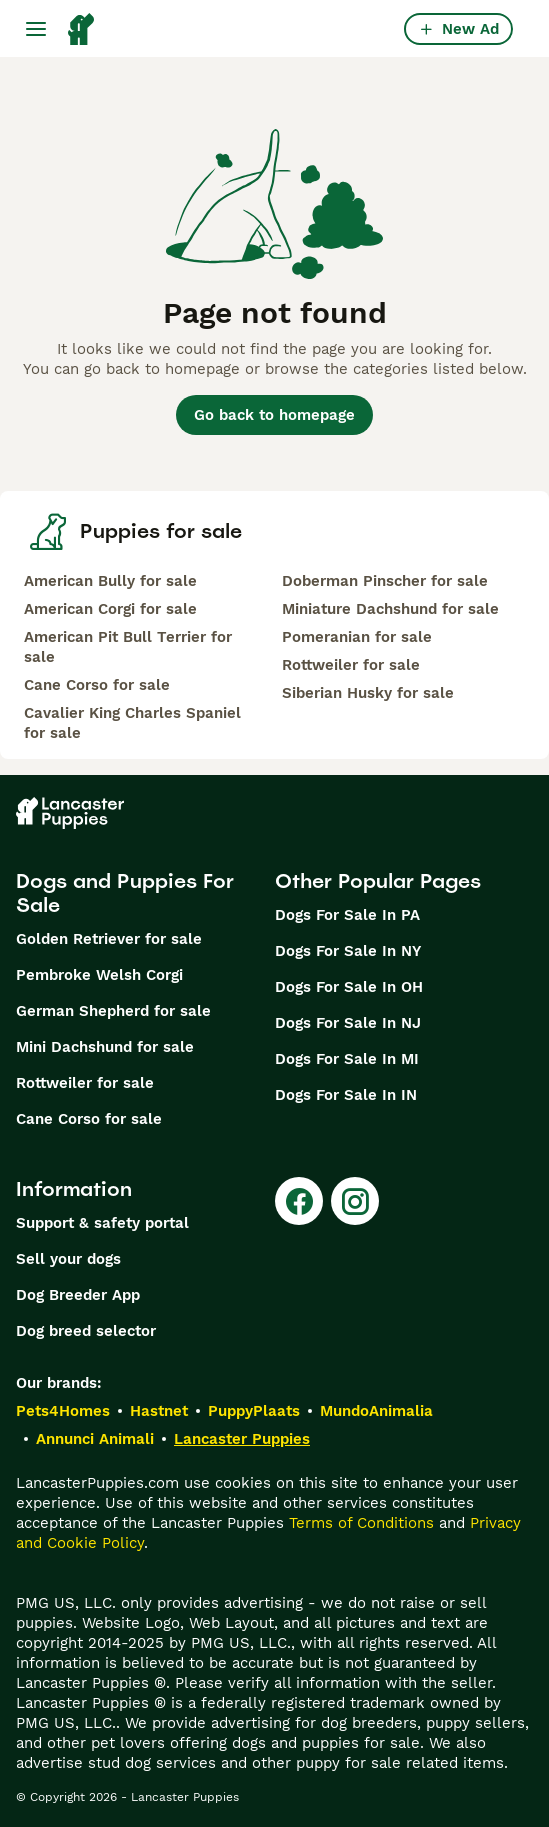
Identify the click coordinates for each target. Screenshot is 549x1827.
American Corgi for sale (110, 609)
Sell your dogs (68, 1259)
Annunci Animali (95, 1439)
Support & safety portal (102, 1223)
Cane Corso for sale (97, 685)
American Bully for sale (110, 581)
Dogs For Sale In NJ (348, 1023)
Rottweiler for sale (351, 665)
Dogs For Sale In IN (346, 1095)
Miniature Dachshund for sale (390, 609)
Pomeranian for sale (357, 637)
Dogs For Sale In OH (349, 987)
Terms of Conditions (361, 1523)
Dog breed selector (86, 1331)
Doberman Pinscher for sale (385, 581)
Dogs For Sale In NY (348, 951)
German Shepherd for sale (113, 1011)
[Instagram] (355, 1201)
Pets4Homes (63, 1411)
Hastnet (159, 1411)
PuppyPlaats (254, 1411)
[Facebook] (299, 1201)
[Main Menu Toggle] (36, 29)
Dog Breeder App (78, 1295)
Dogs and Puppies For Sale (125, 893)
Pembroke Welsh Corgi (99, 975)
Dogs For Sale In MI (347, 1059)
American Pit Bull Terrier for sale (128, 647)
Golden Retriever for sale (109, 939)
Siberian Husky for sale (368, 693)
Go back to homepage (274, 415)
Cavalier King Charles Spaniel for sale (132, 723)
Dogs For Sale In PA (347, 915)
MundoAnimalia (376, 1411)
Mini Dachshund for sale (105, 1047)
